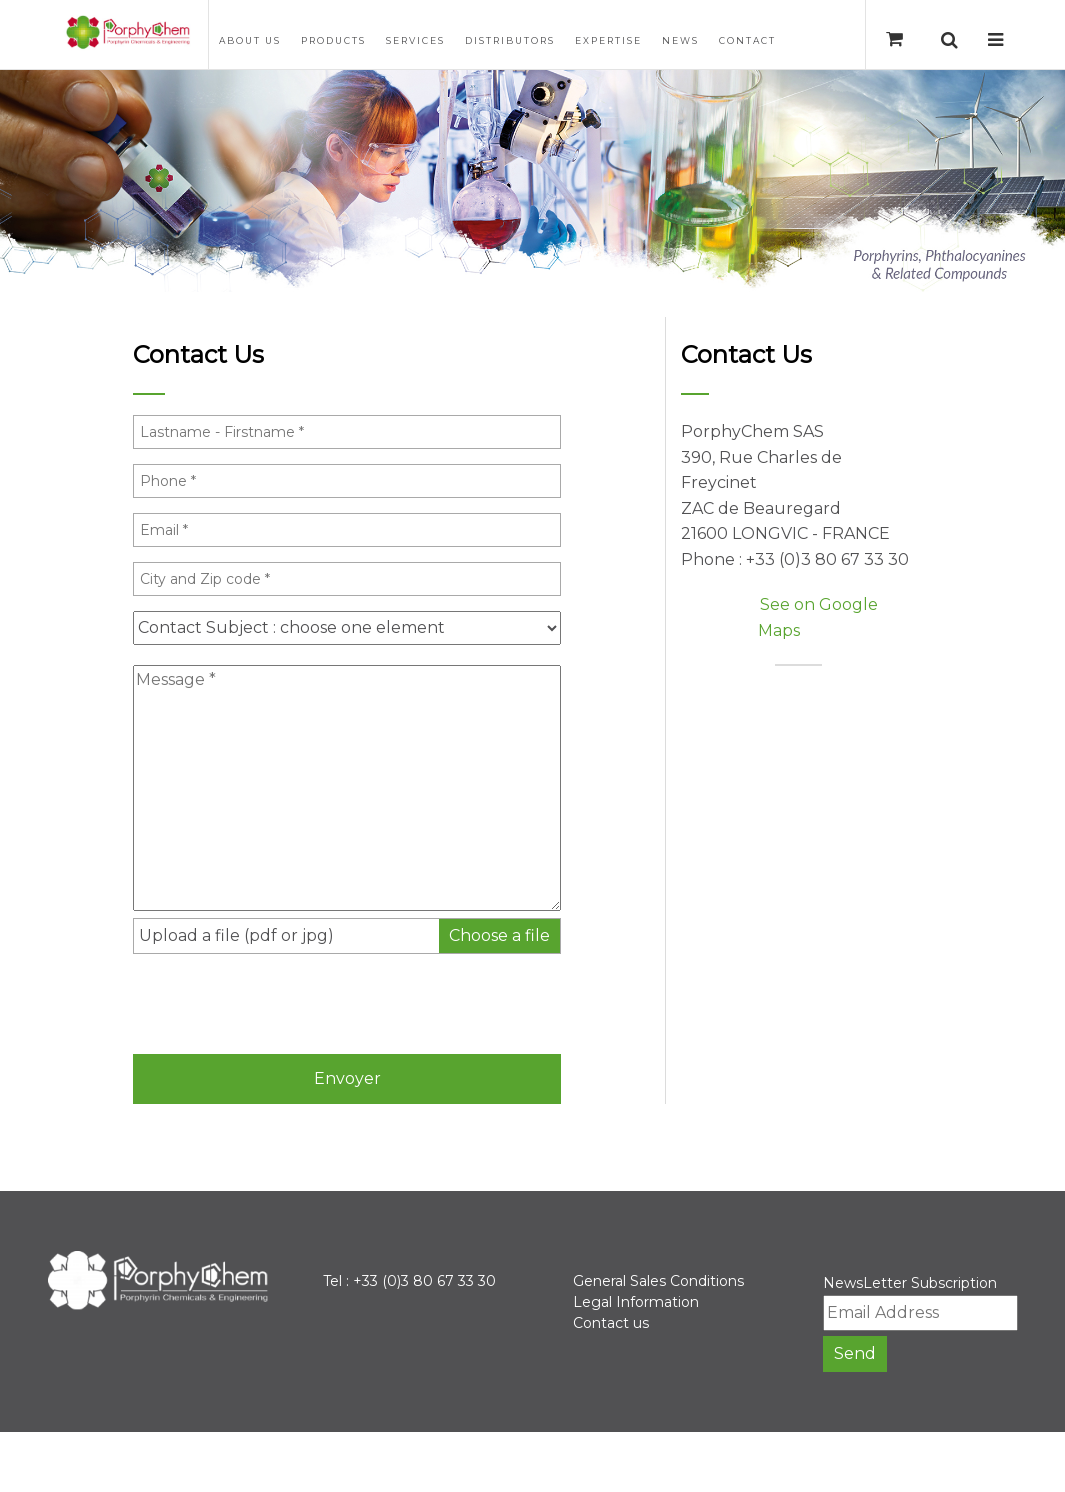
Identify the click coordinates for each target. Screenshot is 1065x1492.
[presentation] (285, 1003)
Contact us (611, 1323)
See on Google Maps (818, 617)
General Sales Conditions (658, 1281)
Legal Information (636, 1302)
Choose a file (499, 935)
